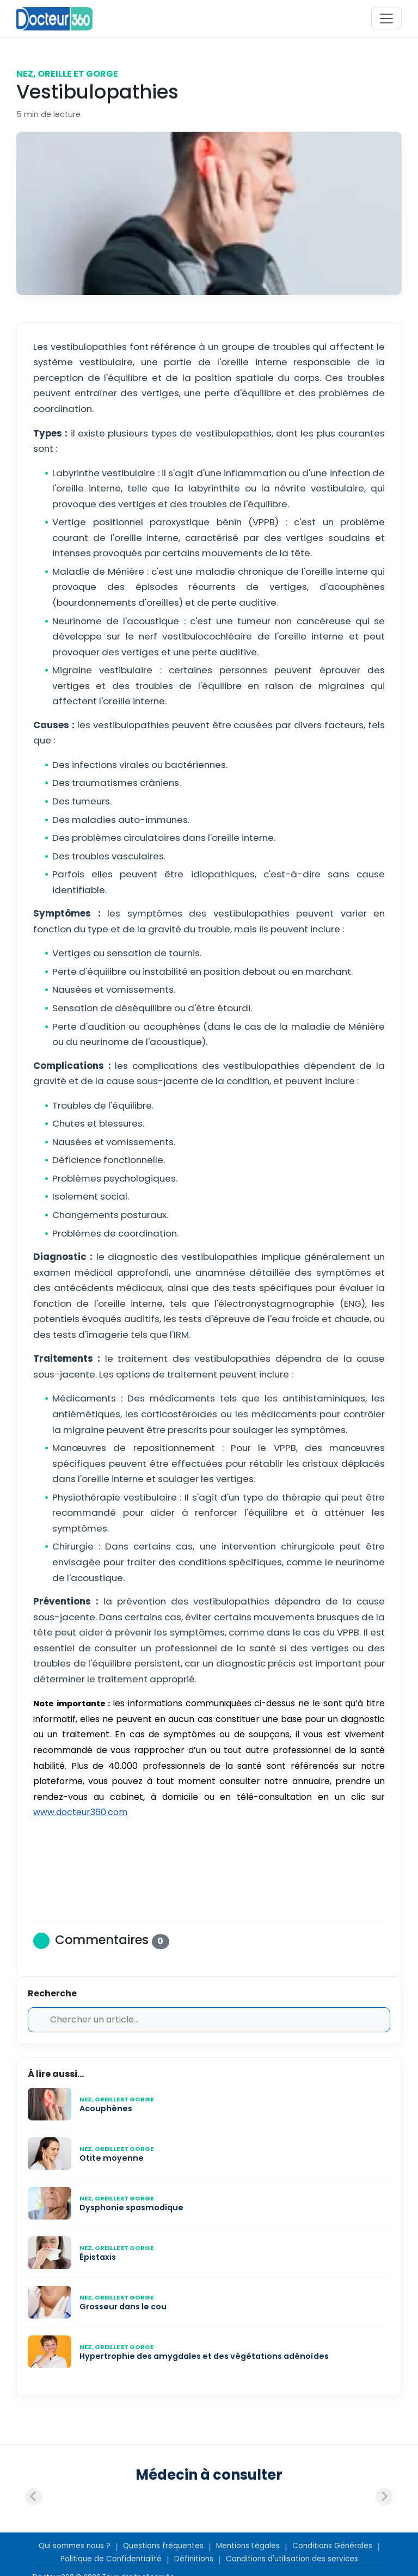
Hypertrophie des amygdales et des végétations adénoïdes (204, 2356)
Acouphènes (105, 2108)
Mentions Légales (248, 2546)
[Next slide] (384, 2496)
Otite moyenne (111, 2158)
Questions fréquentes (163, 2546)
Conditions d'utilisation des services (292, 2559)
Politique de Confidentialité (111, 2559)
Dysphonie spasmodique (131, 2207)
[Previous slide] (33, 2496)
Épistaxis (97, 2257)
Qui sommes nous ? (74, 2546)
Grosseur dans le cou (124, 2306)
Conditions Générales (332, 2546)
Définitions (193, 2559)
